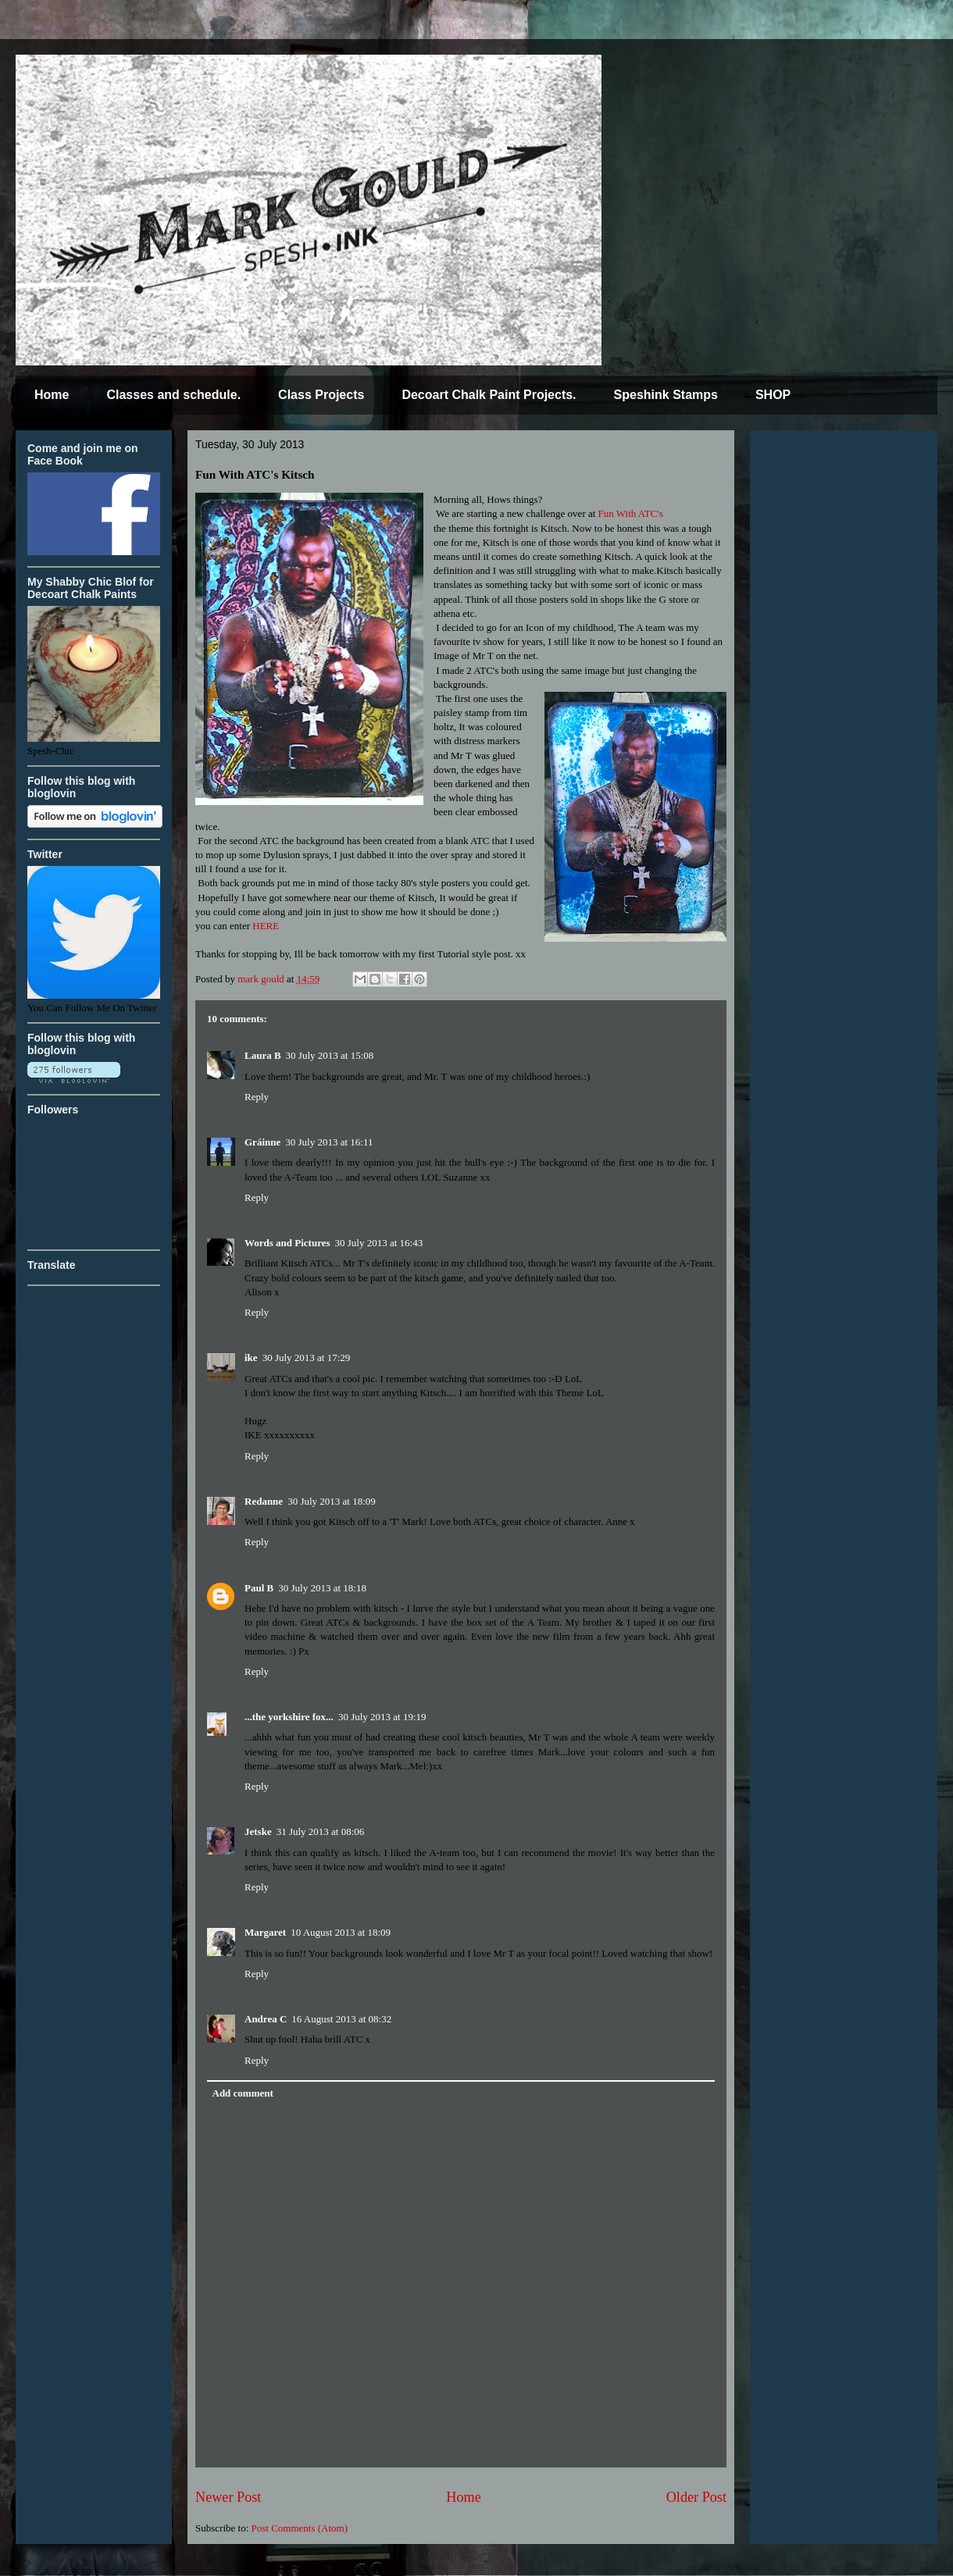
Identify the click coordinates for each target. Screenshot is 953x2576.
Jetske (258, 1831)
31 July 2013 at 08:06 (321, 1831)
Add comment (242, 2093)
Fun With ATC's (630, 513)
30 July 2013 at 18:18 (322, 1588)
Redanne (263, 1501)
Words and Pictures (287, 1243)
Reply (256, 1097)
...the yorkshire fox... (289, 1717)
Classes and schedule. (173, 394)
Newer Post (228, 2497)
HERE (265, 926)
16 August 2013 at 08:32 (341, 2019)
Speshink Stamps (666, 394)
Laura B (262, 1055)
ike (251, 1357)
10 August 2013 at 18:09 (341, 1932)
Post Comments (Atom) (300, 2528)
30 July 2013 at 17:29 (306, 1357)
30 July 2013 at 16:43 (379, 1243)
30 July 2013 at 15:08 (330, 1055)
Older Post (696, 2497)
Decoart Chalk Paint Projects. (489, 394)
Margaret (265, 1932)
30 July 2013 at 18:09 (331, 1501)
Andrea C (265, 2019)
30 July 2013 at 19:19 (382, 1717)
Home (51, 394)
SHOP (773, 394)
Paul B (258, 1588)
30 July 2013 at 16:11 (329, 1142)
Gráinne (262, 1142)
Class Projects (321, 394)
